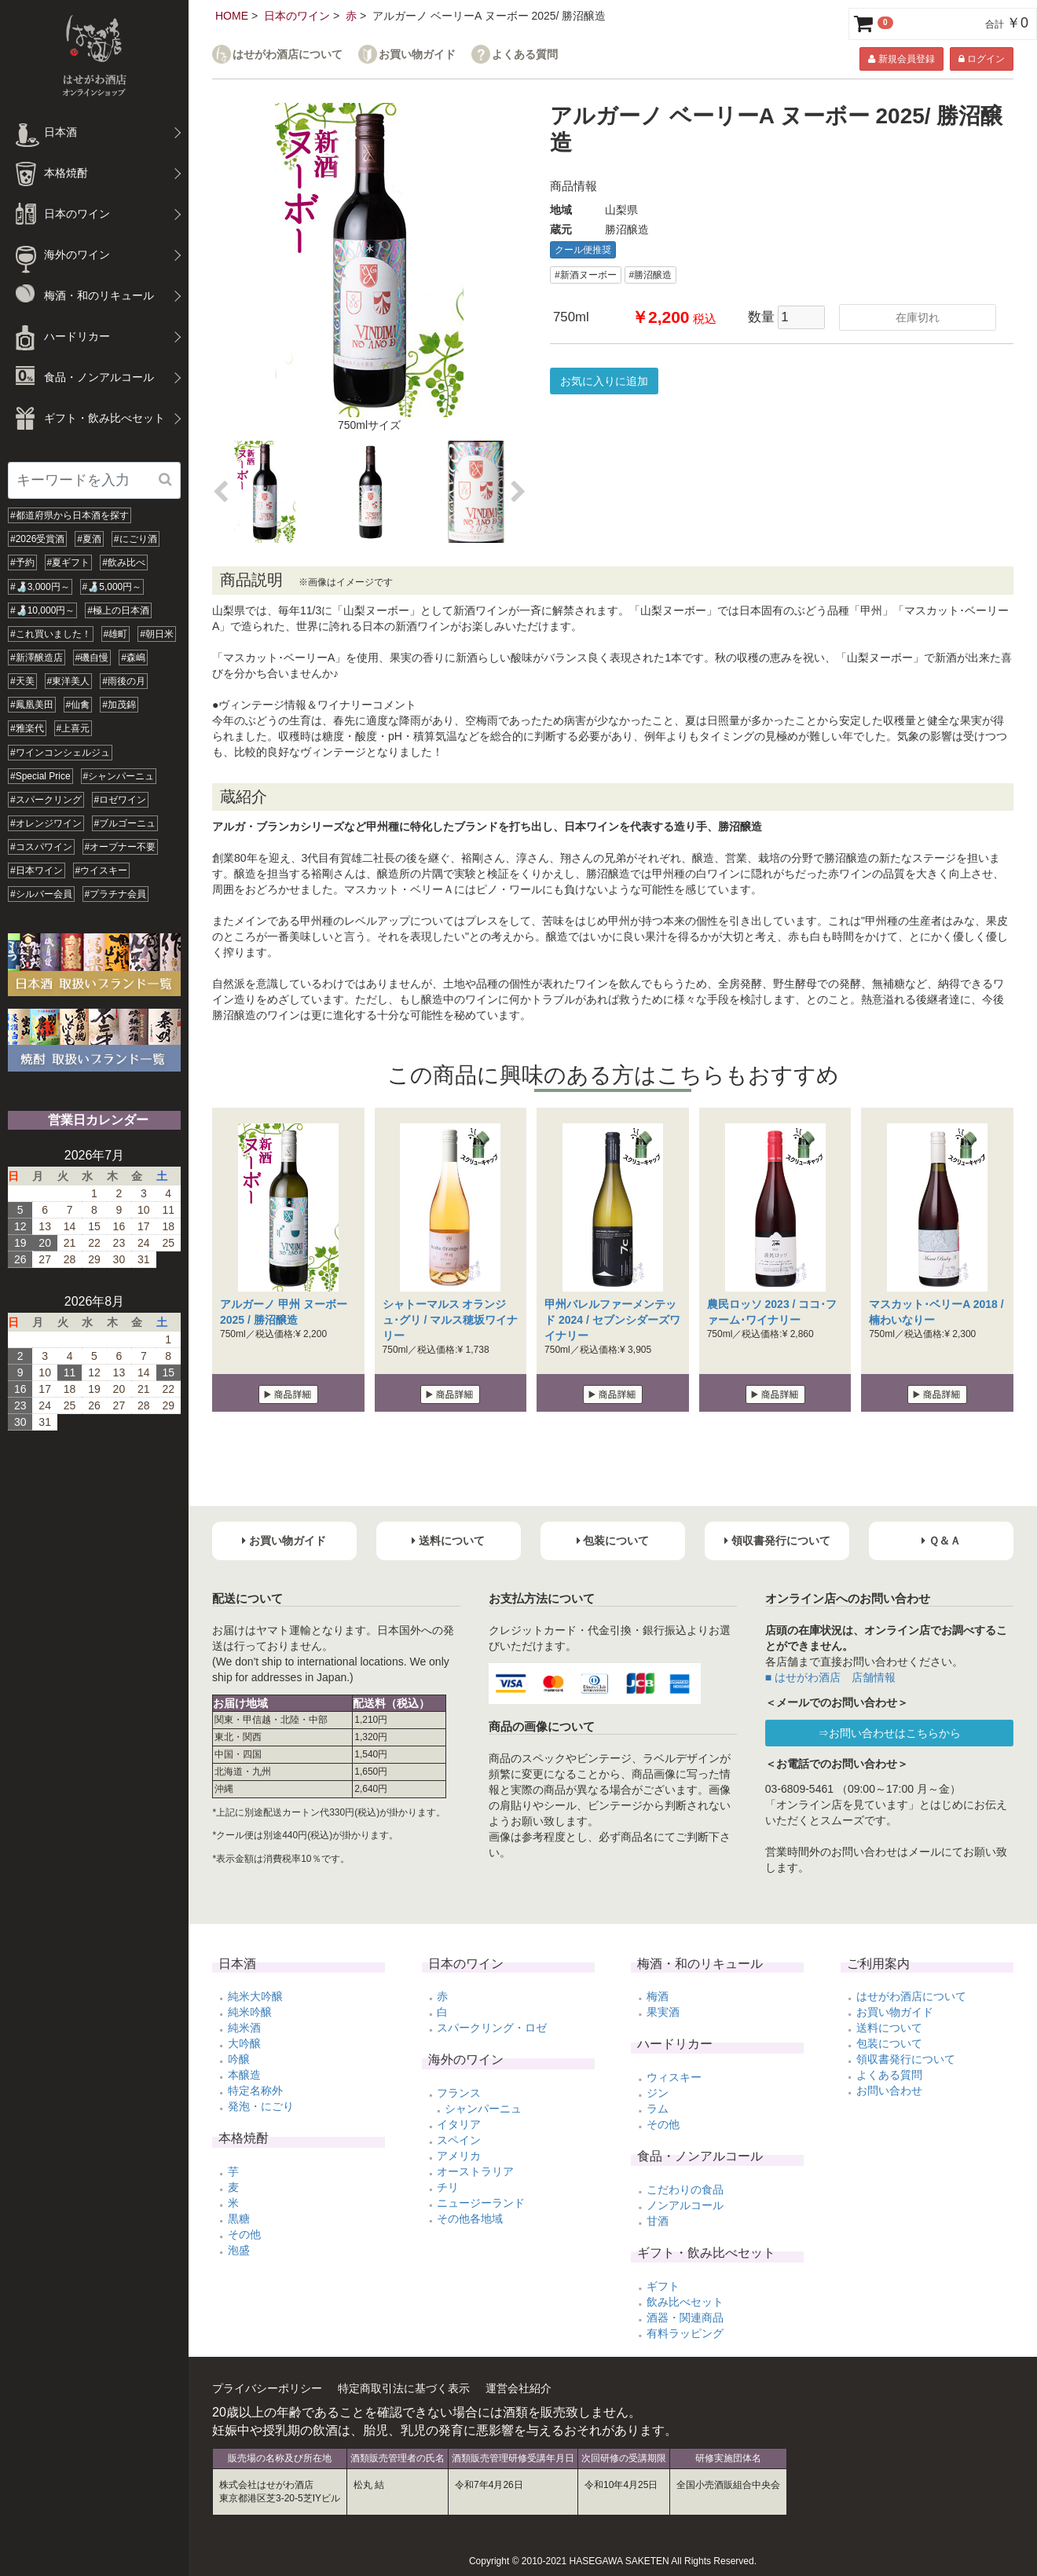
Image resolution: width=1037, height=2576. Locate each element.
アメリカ (459, 2155)
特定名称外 (255, 2090)
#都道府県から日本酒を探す (69, 515)
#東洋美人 (68, 681)
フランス (459, 2093)
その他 (244, 2234)
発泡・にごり (261, 2106)
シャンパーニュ (483, 2108)
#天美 (22, 681)
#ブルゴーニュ (125, 823)
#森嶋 (133, 657)
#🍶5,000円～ (112, 586)
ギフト (663, 2286)
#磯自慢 (92, 657)
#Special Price (40, 776)
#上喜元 (73, 728)
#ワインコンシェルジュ (60, 752)
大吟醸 (244, 2043)
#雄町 (116, 633)
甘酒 (658, 2221)
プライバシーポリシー (267, 2388)
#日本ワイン (36, 870)
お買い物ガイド (417, 54)
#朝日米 (157, 633)
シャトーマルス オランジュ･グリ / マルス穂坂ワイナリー (450, 1320)
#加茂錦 (119, 704)
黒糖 (239, 2218)
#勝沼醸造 (650, 274)
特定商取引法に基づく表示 (404, 2388)
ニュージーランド (481, 2203)
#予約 (22, 562)
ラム (658, 2108)
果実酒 (663, 2012)
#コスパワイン (41, 846)
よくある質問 (525, 54)
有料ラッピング (685, 2333)
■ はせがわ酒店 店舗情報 (830, 1677)
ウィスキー (674, 2077)
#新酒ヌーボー (586, 274)
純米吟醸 (250, 2012)
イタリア (459, 2124)
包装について (889, 2043)
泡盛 (239, 2250)
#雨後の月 (123, 681)
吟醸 (239, 2059)
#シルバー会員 (41, 894)
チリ (448, 2187)
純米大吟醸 (255, 1996)
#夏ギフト (68, 562)
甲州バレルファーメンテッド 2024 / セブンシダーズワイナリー (612, 1320)
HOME (231, 15)
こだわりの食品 (685, 2189)
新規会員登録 (901, 58)
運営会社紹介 (518, 2388)
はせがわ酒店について (288, 54)
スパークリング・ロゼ (492, 2027)
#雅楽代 (27, 728)
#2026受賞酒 (37, 538)
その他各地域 (470, 2218)
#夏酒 (89, 538)
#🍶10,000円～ (42, 610)
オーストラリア (475, 2171)
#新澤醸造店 (36, 657)
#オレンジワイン (46, 823)
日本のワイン (297, 15)
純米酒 (244, 2027)
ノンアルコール (685, 2205)
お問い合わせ (889, 2090)
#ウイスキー (101, 870)
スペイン (459, 2140)
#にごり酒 (135, 538)
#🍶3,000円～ (40, 586)
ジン (658, 2093)
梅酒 (658, 1996)
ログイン (981, 58)
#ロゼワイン (120, 799)
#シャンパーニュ (119, 776)
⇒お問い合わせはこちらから (889, 1733)
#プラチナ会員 (116, 894)
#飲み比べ (123, 562)
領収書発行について (905, 2059)
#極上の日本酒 (118, 610)
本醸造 (244, 2074)
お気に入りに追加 (604, 381)
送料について (889, 2027)
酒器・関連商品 (685, 2317)
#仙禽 (78, 704)
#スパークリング (46, 799)
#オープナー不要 (120, 846)
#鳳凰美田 (31, 704)
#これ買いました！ (50, 633)
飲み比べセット (685, 2302)
